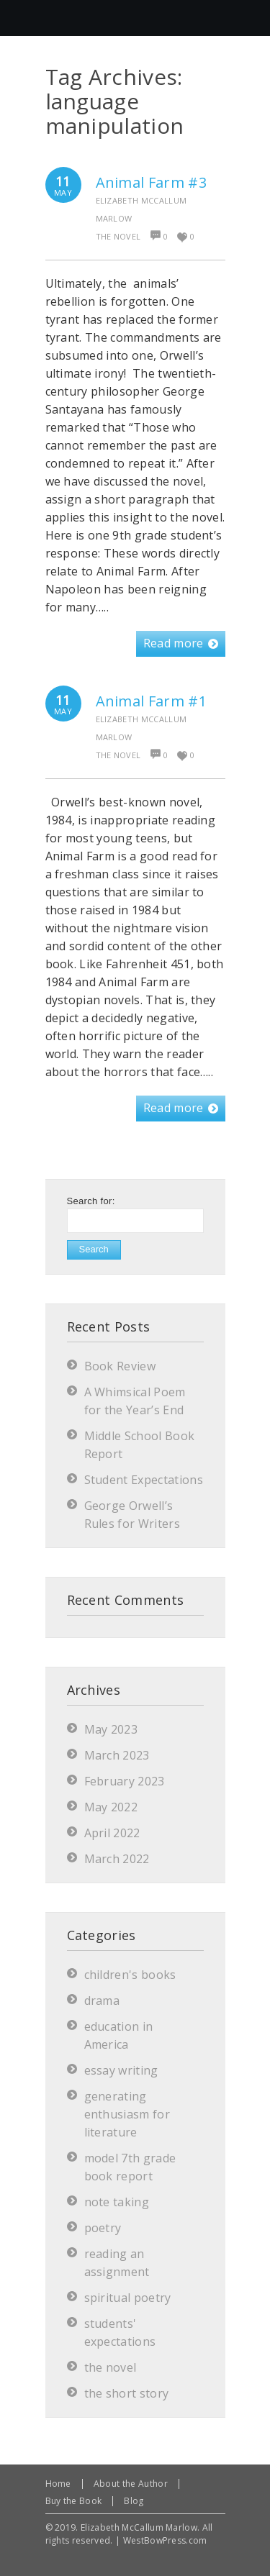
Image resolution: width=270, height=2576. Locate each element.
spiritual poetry (127, 2298)
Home (58, 2483)
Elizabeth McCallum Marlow (141, 209)
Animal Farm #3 (151, 182)
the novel (118, 236)
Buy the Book (73, 2501)
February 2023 (124, 1781)
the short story (126, 2393)
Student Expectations (143, 1480)
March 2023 (117, 1755)
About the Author (131, 2483)
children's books (130, 1975)
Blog (133, 2501)
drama (102, 2000)
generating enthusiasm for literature (127, 2114)
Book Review (120, 1366)
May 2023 (111, 1729)
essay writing (121, 2070)
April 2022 (112, 1833)
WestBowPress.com (165, 2540)
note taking (117, 2202)
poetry (103, 2228)
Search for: (91, 1201)
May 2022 (111, 1807)
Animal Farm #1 (151, 701)
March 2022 (117, 1859)
